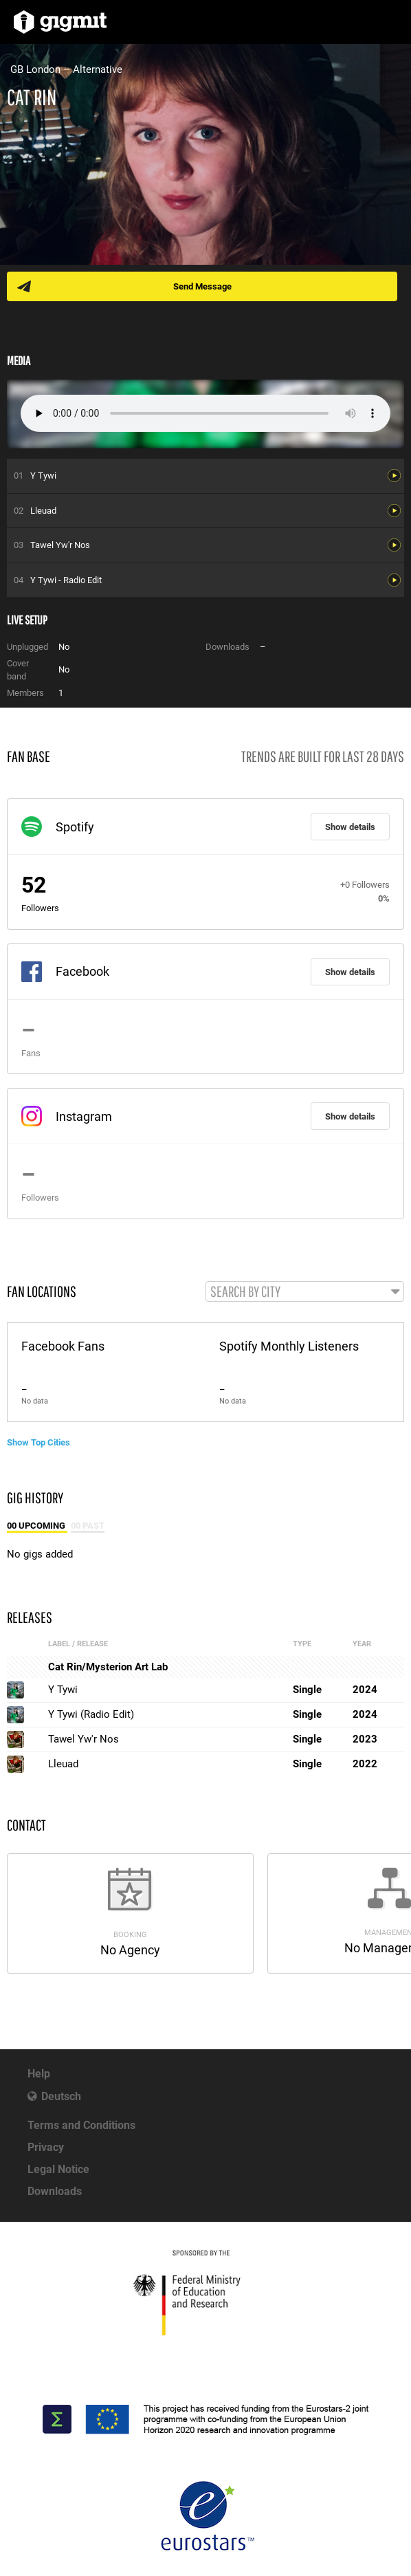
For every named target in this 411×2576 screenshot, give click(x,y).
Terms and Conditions (81, 2125)
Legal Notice (58, 2169)
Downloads (54, 2191)
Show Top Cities (38, 1442)
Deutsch (61, 2096)
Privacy (45, 2147)
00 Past (87, 1525)
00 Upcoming (37, 1525)
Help (38, 2073)
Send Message (202, 286)
